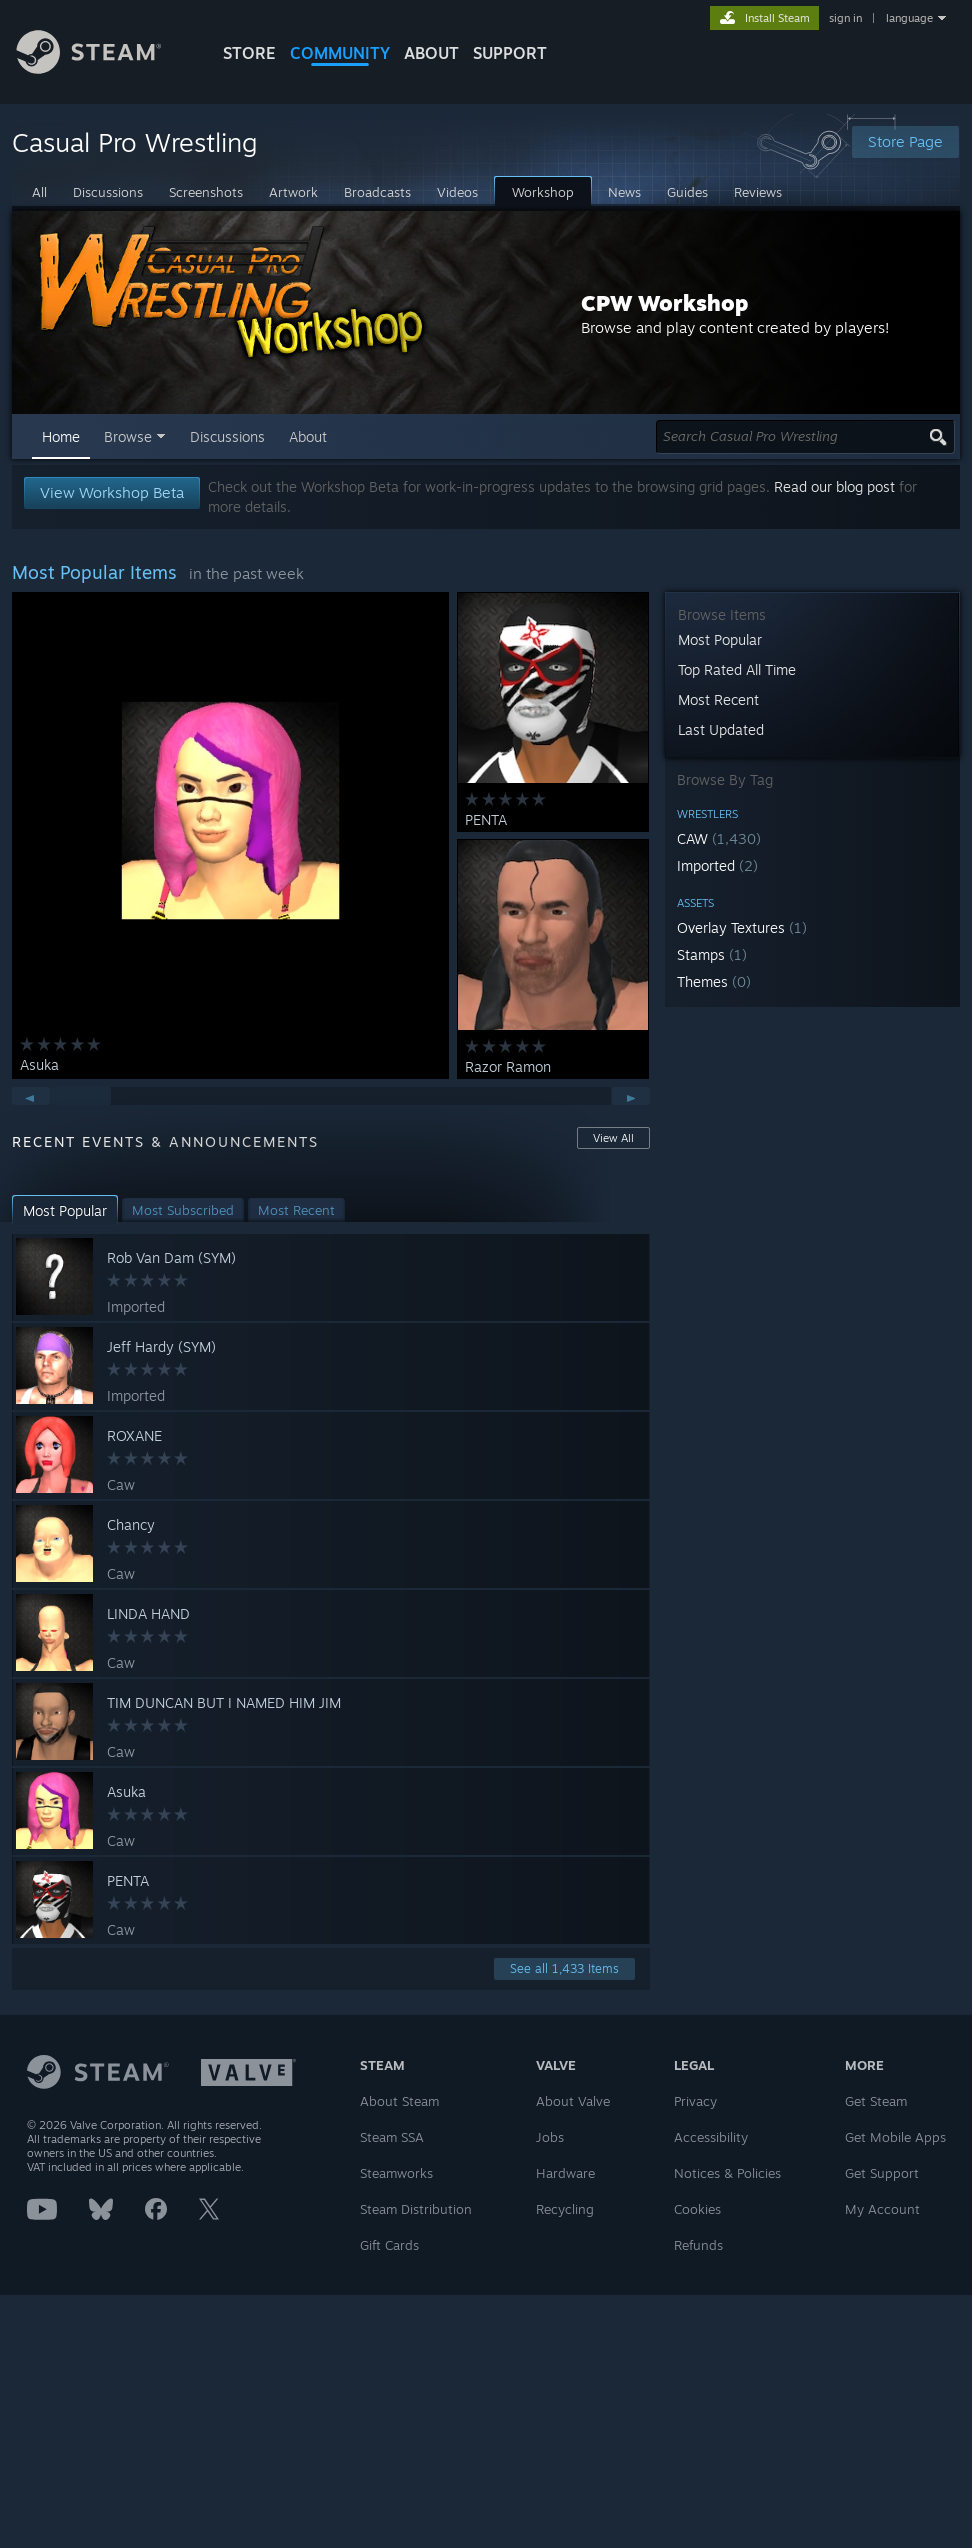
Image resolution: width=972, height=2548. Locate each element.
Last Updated (721, 729)
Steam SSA (392, 2137)
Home (61, 436)
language (909, 18)
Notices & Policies (727, 2173)
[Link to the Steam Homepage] (104, 68)
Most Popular (720, 639)
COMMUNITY (340, 53)
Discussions (227, 436)
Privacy (695, 2101)
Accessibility (711, 2137)
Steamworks (396, 2173)
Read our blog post (834, 486)
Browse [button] (128, 436)
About (431, 53)
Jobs (550, 2137)
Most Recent (718, 699)
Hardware (565, 2173)
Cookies (697, 2209)
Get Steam (876, 2101)
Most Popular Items (94, 572)
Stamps (712, 954)
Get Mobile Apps (895, 2137)
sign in (845, 18)
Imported (717, 865)
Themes (714, 981)
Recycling (565, 2209)
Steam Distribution (416, 2209)
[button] (812, 838)
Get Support (882, 2173)
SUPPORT (510, 53)
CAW (719, 838)
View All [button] (613, 1138)
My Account (882, 2209)
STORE (249, 53)
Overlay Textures (742, 927)
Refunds (698, 2245)
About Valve (573, 2101)
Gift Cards (389, 2245)
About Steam (399, 2101)
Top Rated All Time (737, 669)
